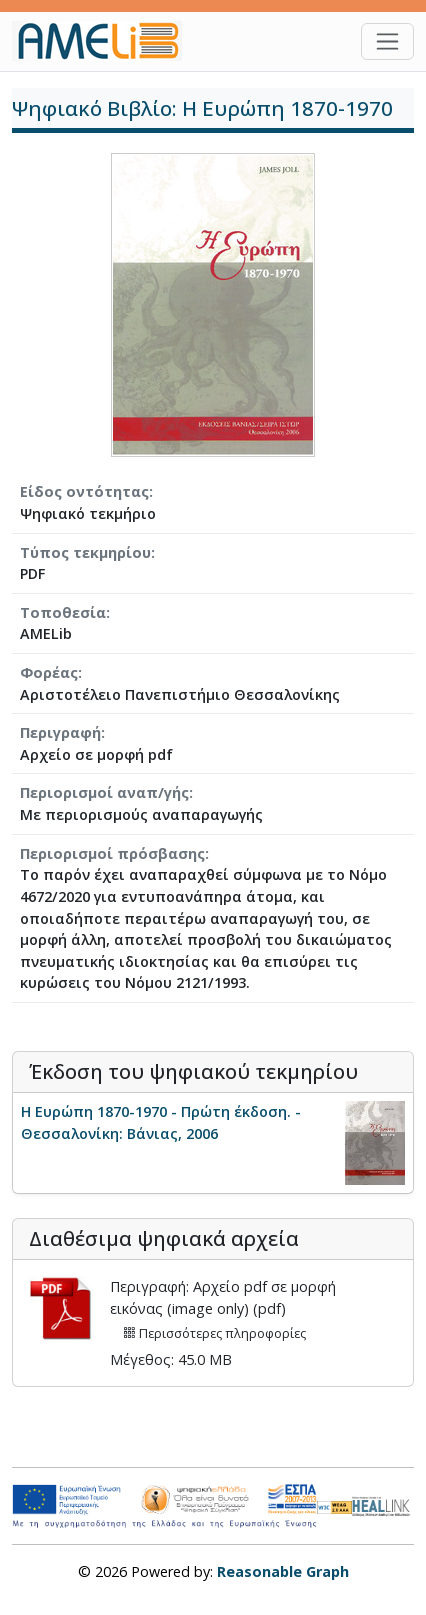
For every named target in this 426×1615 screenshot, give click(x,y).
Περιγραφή (60, 732)
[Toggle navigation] (387, 41)
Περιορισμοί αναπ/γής (104, 792)
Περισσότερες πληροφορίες (214, 1333)
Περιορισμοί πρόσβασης (112, 853)
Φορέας (49, 672)
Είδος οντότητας (84, 491)
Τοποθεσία (63, 612)
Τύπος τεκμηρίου (85, 552)
